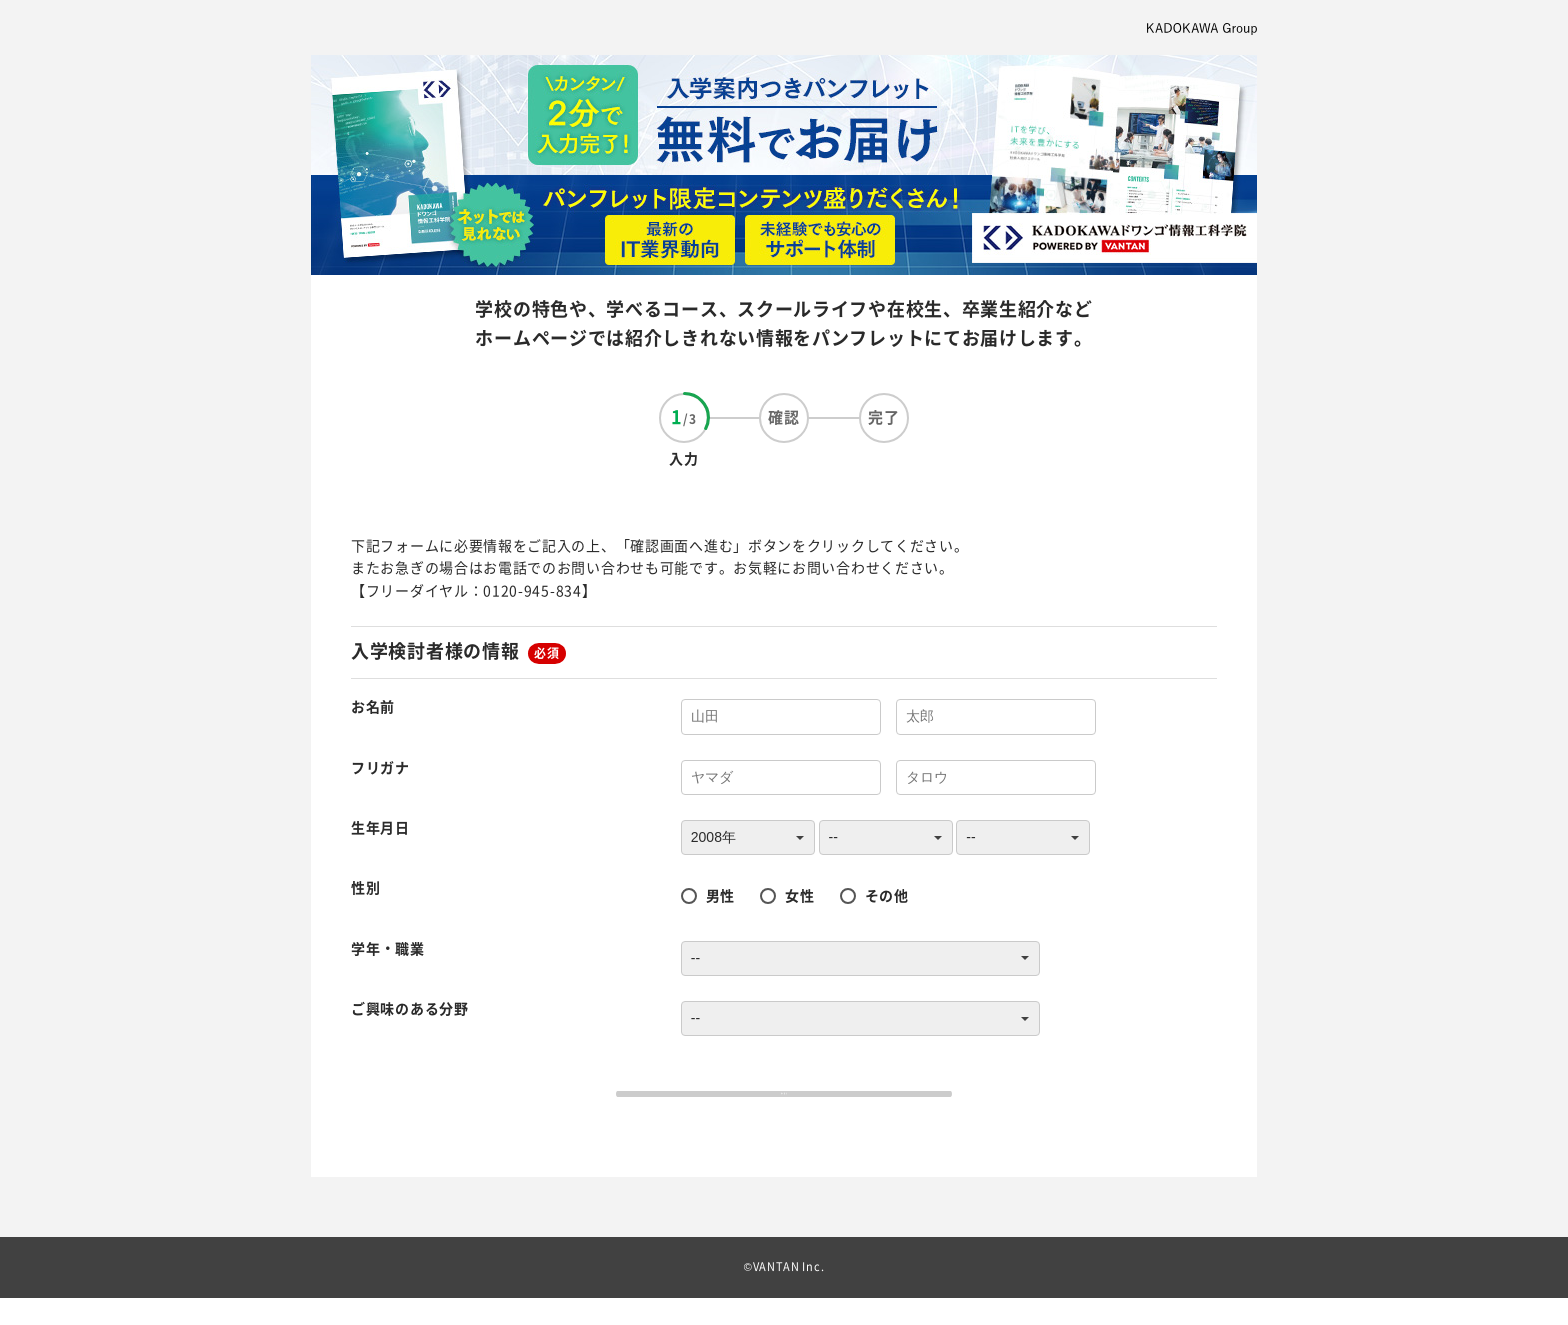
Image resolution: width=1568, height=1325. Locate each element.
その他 (887, 895)
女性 (799, 895)
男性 (720, 895)
